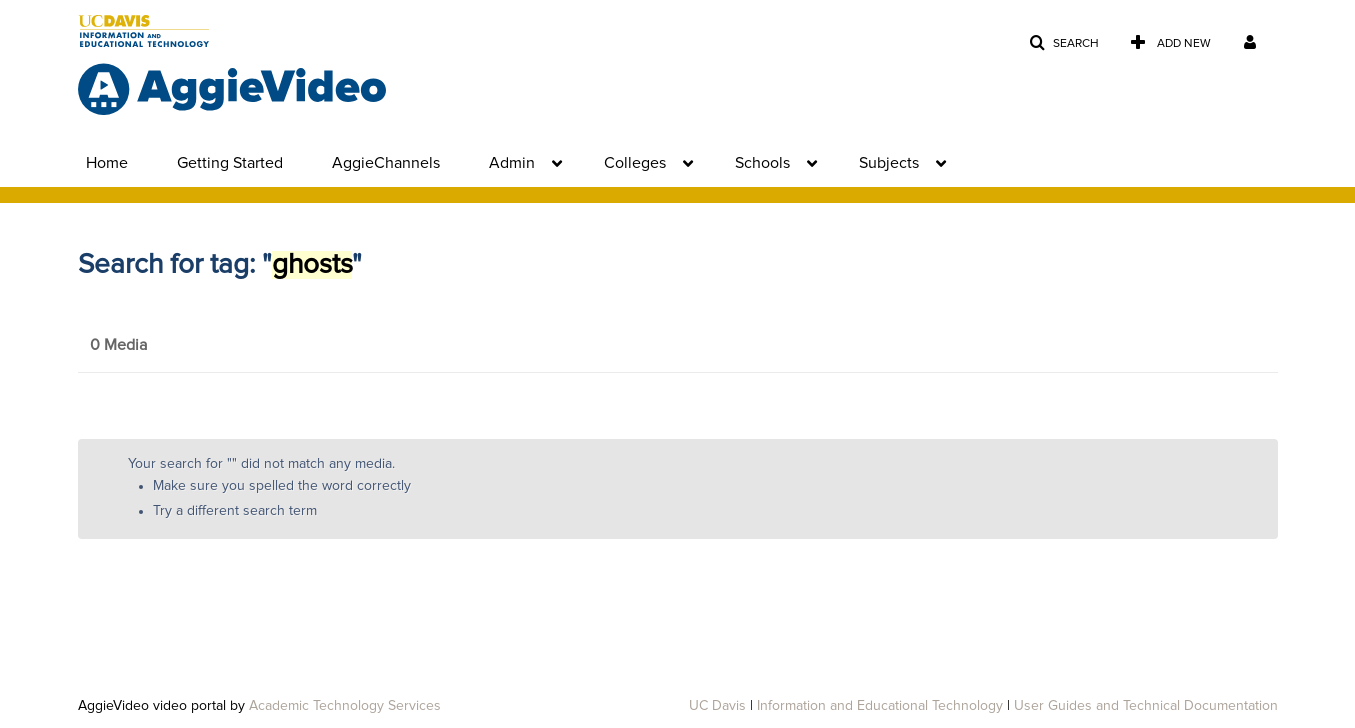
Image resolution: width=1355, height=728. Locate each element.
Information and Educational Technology (880, 706)
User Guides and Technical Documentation (1146, 706)
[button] (1064, 43)
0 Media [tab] (118, 345)
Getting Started (230, 163)
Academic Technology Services (345, 706)
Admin (512, 163)
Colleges (635, 163)
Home (107, 163)
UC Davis (717, 706)
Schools (762, 163)
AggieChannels (386, 163)
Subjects (889, 163)
